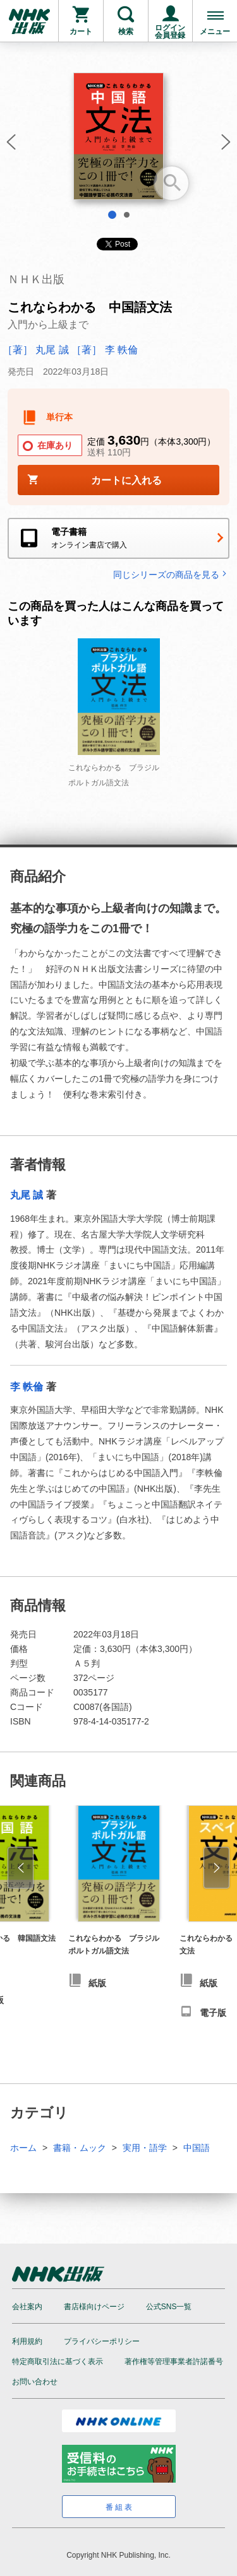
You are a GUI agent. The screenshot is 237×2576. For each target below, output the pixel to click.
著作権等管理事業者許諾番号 (174, 2361)
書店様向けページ (94, 2306)
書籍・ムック (79, 2148)
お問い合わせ (35, 2381)
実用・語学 (145, 2148)
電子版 (213, 2013)
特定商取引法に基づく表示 (57, 2361)
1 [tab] (112, 215)
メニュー (215, 31)
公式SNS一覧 (169, 2306)
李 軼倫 (26, 1386)
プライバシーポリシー (102, 2341)
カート (81, 31)
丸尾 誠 (26, 1195)
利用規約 (27, 2341)
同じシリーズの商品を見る (171, 574)
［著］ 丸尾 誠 (36, 349)
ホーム (23, 2148)
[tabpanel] (118, 141)
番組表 (120, 2507)
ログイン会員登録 (170, 31)
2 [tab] (127, 215)
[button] (9, 146)
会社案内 (27, 2306)
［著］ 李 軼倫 (104, 349)
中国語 (196, 2148)
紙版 (97, 1983)
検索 (125, 31)
